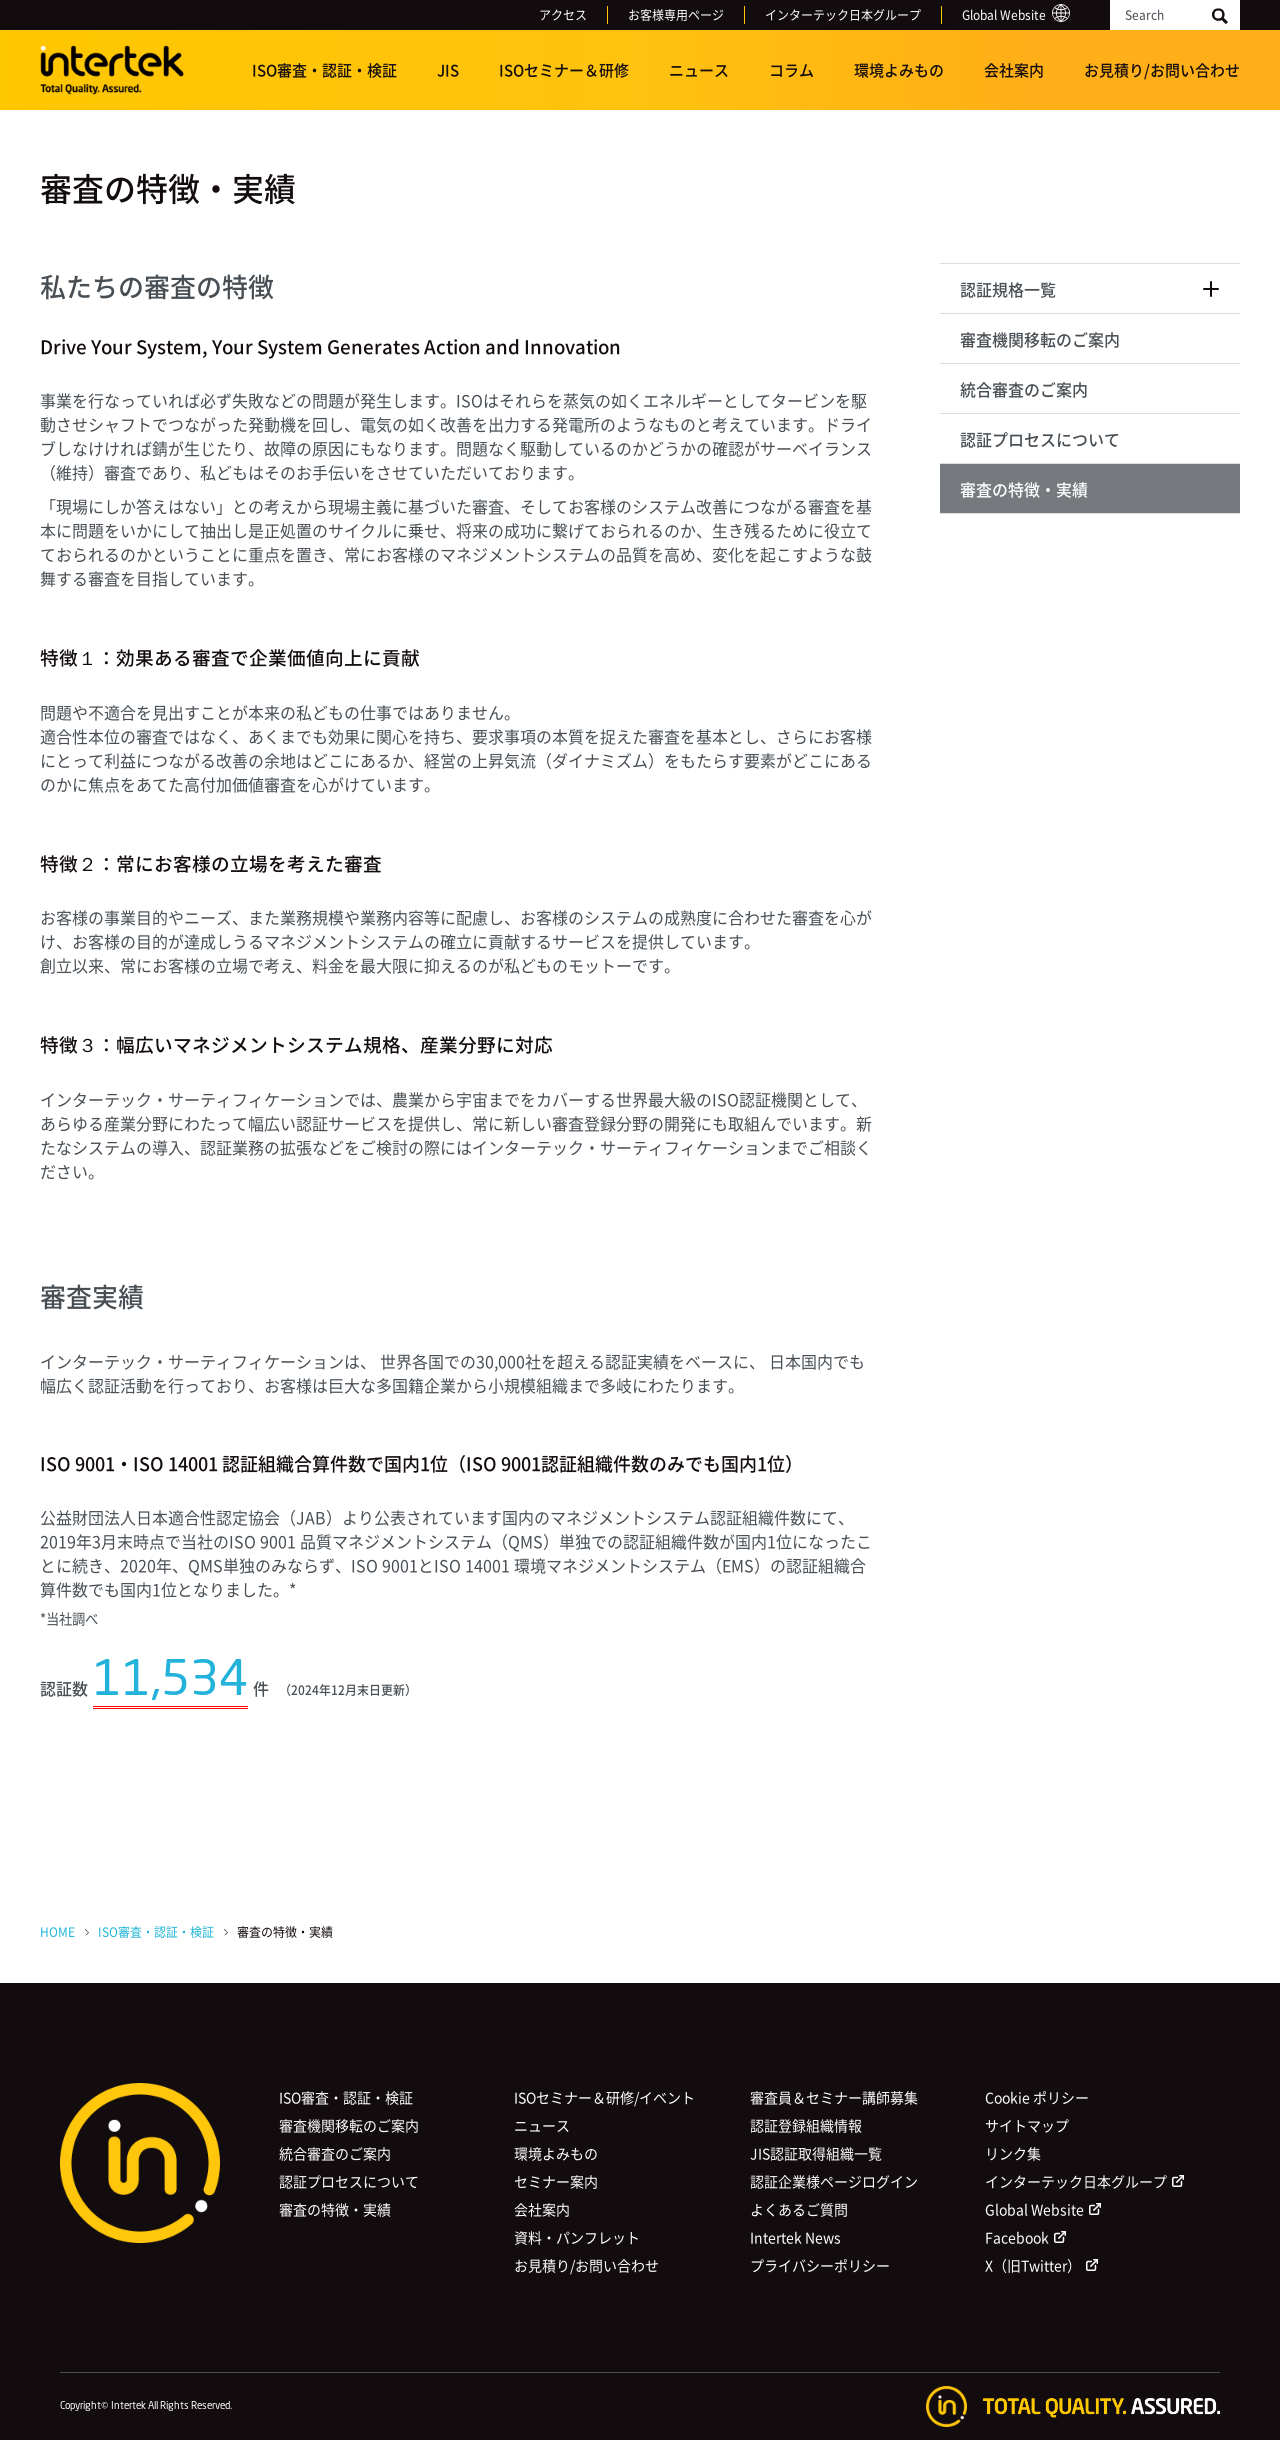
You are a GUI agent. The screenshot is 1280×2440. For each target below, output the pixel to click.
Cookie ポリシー (1037, 2097)
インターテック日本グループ (843, 15)
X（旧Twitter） (1033, 2265)
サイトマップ (1027, 2125)
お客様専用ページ (676, 15)
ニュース (699, 70)
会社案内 (1014, 70)
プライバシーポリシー (820, 2265)
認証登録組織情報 (806, 2125)
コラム (791, 70)
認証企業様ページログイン (834, 2181)
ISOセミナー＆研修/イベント (604, 2097)
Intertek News (795, 2237)
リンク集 (1013, 2153)
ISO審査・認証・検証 (324, 70)
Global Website (1004, 15)
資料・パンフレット (577, 2237)
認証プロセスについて (1040, 439)
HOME (57, 1932)
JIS (448, 70)
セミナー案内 (556, 2181)
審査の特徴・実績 (1024, 489)
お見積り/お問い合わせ (1162, 70)
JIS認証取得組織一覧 (816, 2153)
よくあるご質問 (799, 2209)
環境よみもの (899, 70)
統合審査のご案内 (1024, 389)
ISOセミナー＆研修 (564, 70)
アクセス (563, 15)
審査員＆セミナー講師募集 (834, 2097)
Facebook (1017, 2237)
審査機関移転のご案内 (1040, 339)
